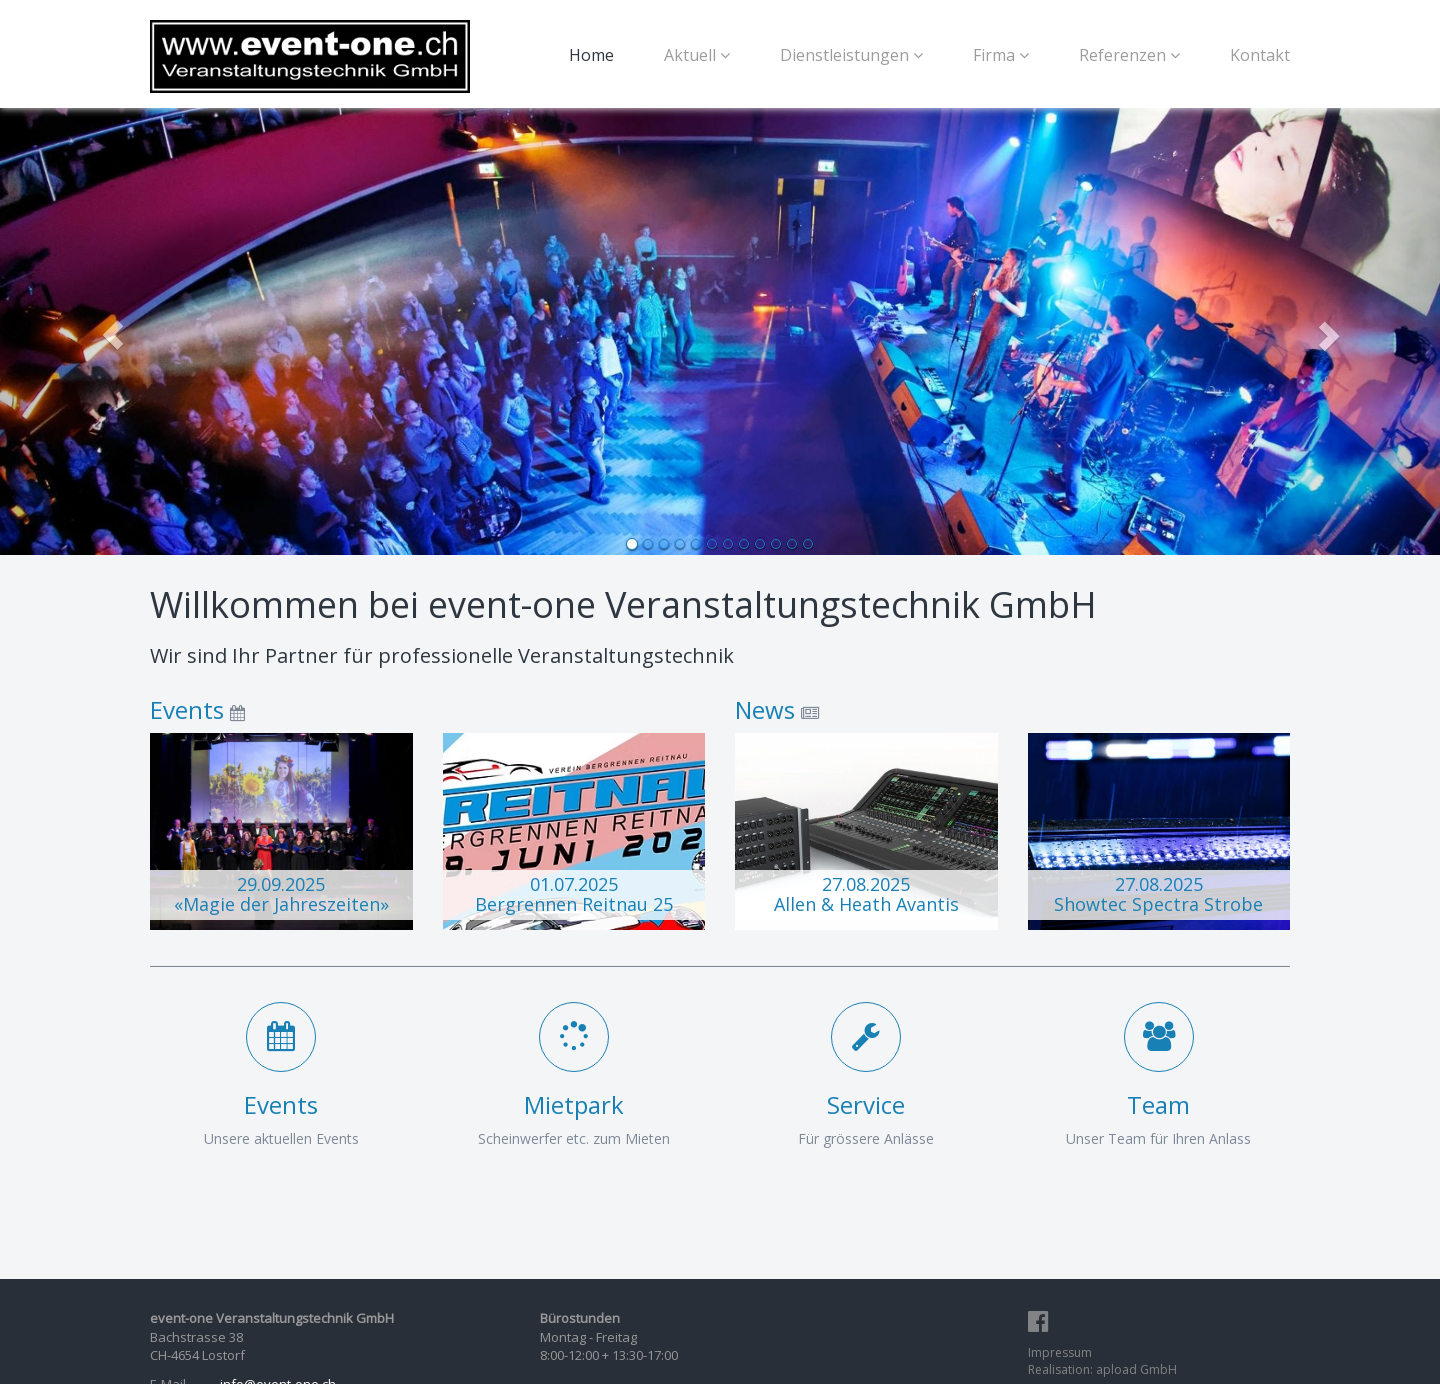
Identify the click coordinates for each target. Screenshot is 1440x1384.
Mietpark (574, 1104)
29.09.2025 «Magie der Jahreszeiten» (281, 894)
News (765, 709)
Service (866, 1104)
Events (187, 709)
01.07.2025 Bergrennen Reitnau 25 (574, 894)
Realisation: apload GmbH (1102, 1369)
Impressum (1060, 1352)
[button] (108, 330)
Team (1158, 1104)
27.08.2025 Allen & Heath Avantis (866, 894)
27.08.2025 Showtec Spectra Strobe (1158, 894)
